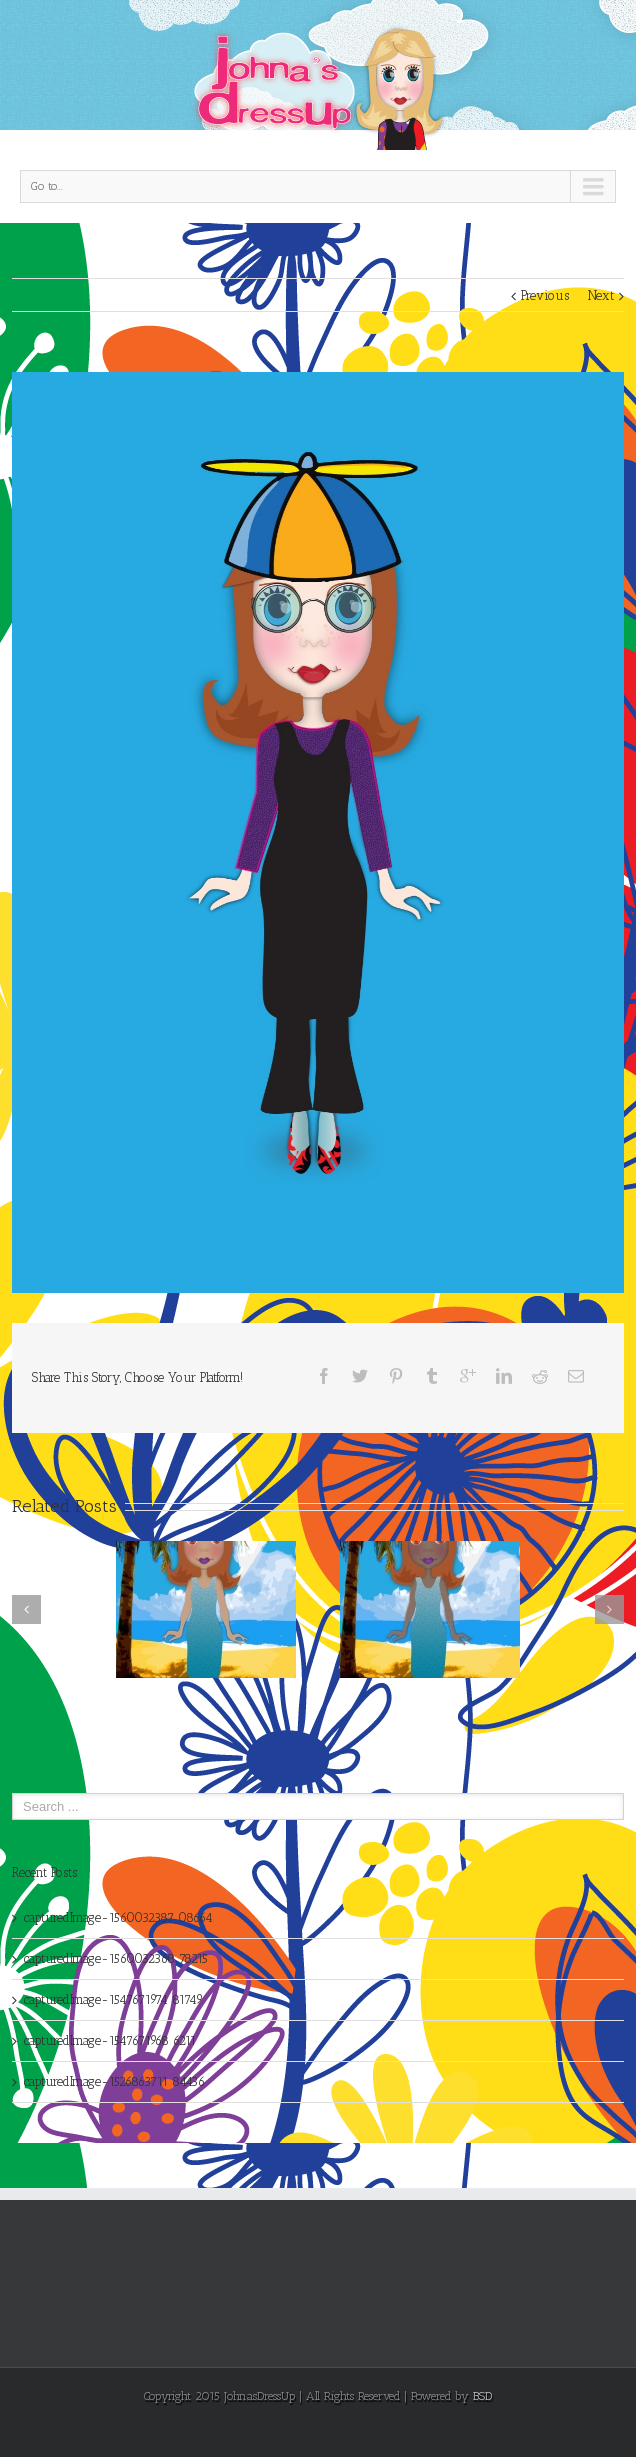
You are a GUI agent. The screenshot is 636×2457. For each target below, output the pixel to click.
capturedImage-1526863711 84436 (114, 2081)
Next (601, 295)
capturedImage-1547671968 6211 (110, 2040)
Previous (545, 295)
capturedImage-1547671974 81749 (113, 1999)
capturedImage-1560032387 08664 (118, 1917)
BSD (482, 2396)
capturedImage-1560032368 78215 (116, 1958)
